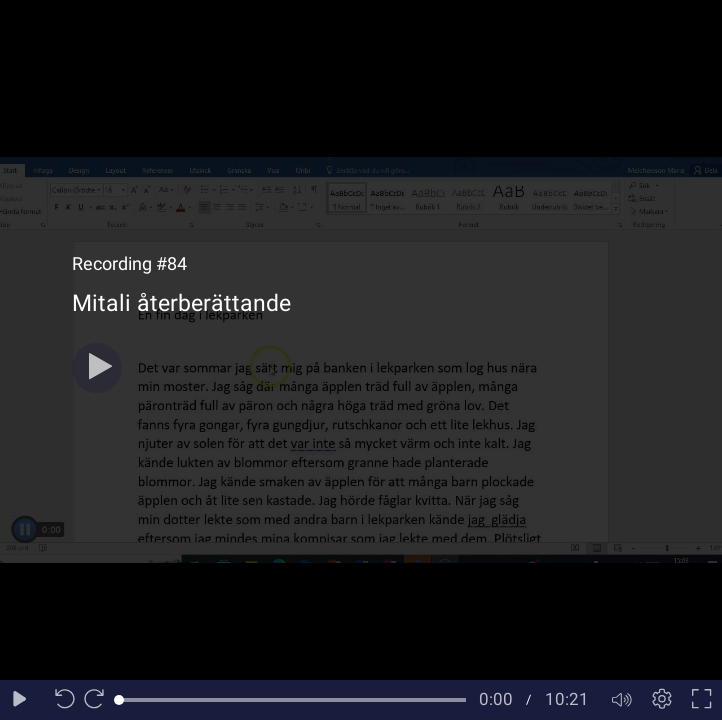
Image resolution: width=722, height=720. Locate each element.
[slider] (292, 700)
